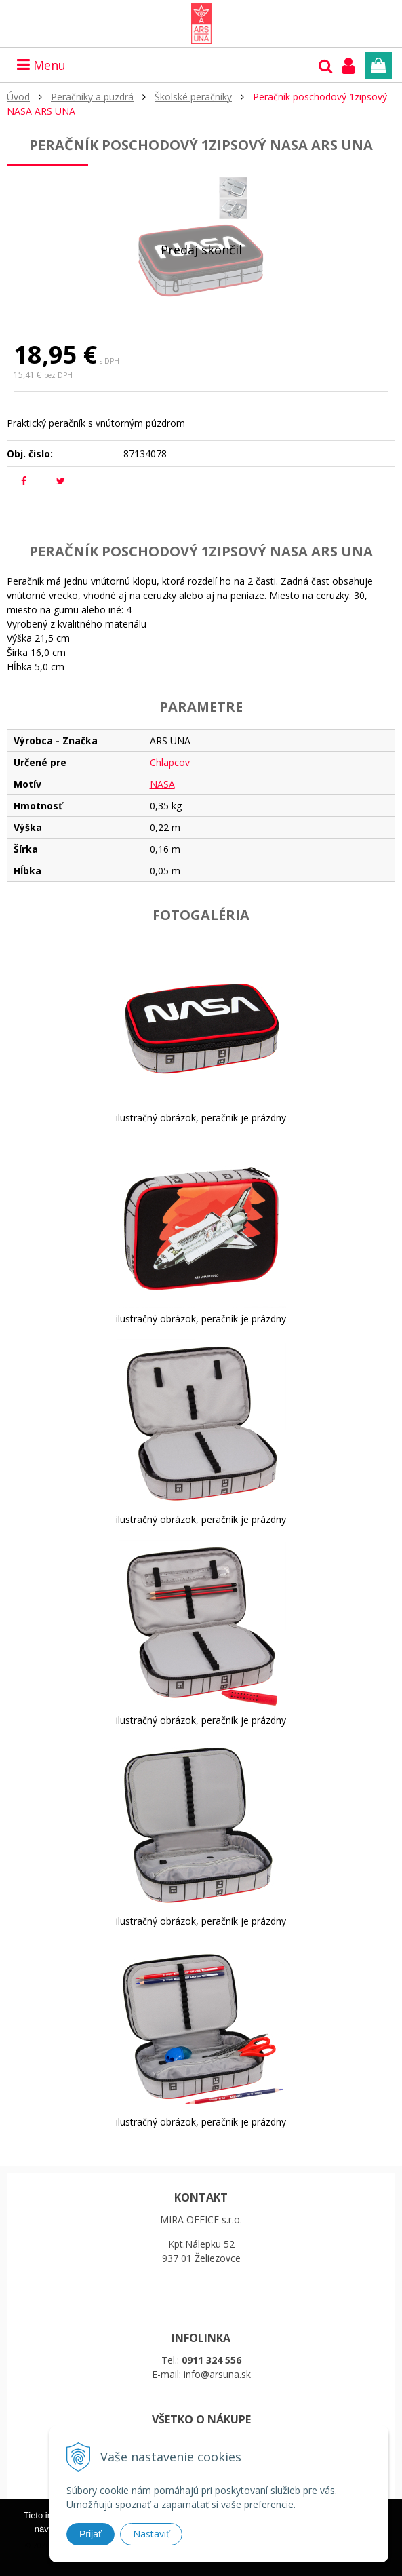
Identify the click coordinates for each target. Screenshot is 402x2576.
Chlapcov (170, 762)
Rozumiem (244, 2567)
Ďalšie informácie (153, 2567)
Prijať (90, 2534)
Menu (41, 65)
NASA (162, 783)
